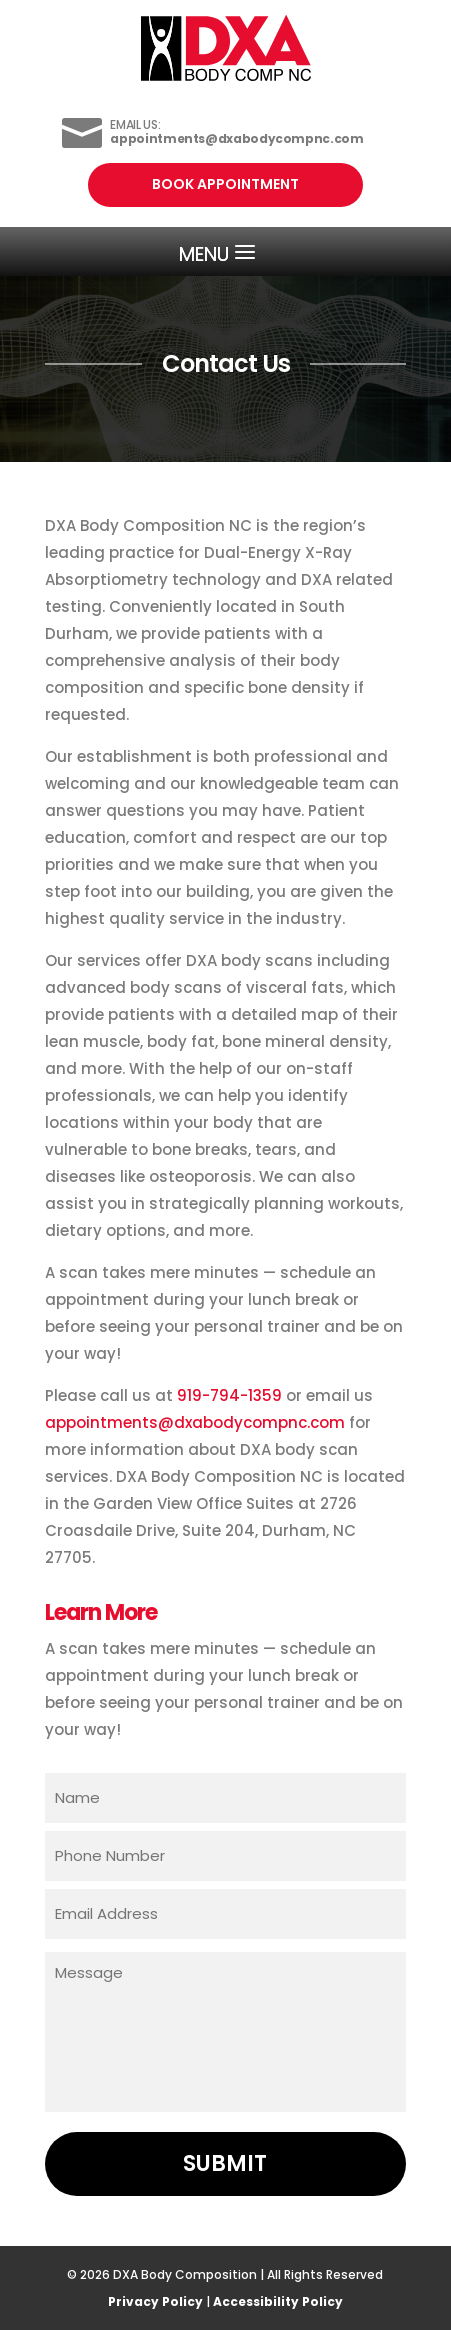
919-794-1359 (229, 1395)
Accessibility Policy (278, 2301)
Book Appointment (225, 184)
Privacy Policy (155, 2301)
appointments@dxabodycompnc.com (195, 1422)
